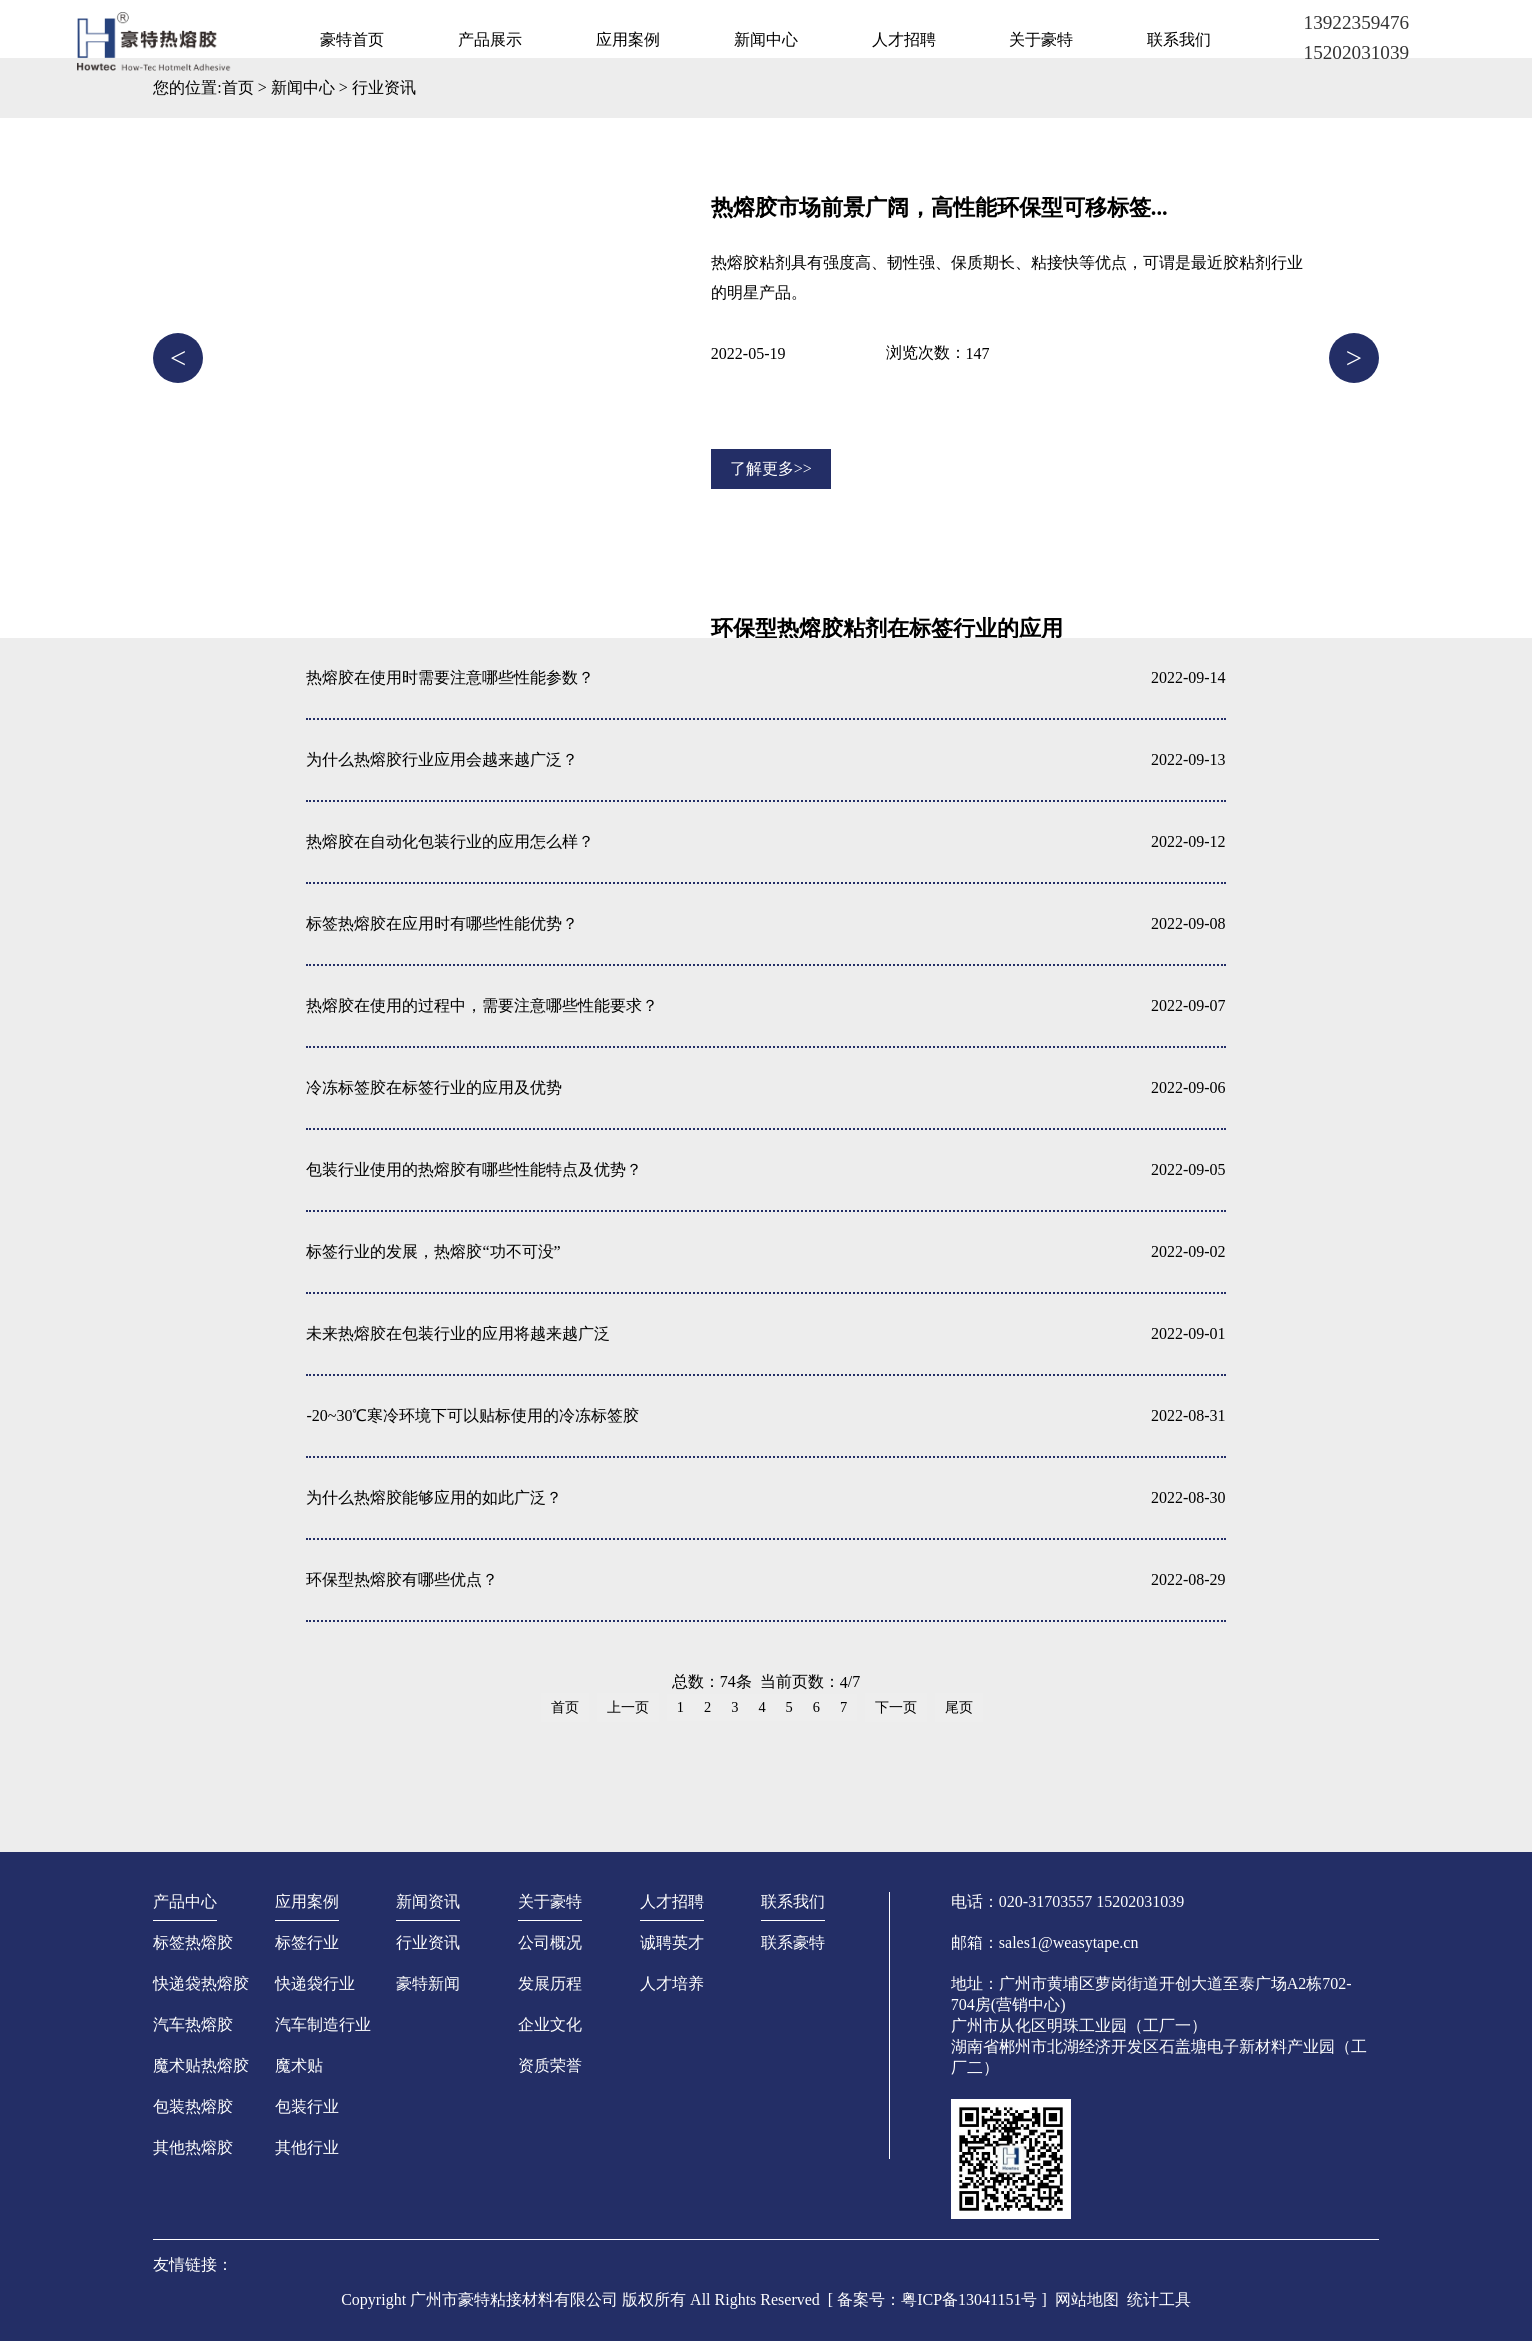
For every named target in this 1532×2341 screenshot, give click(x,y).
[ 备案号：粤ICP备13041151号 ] (937, 2299)
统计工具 (1159, 2299)
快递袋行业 (315, 1983)
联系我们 (1179, 39)
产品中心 (185, 1901)
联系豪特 (793, 1942)
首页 (238, 87)
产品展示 (490, 39)
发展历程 (550, 1983)
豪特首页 (352, 39)
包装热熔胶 (193, 2106)
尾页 (959, 1707)
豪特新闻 (428, 1983)
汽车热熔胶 (193, 2024)
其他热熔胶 (193, 2147)
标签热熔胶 (193, 1942)
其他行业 (307, 2147)
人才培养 (672, 1983)
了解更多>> (771, 468)
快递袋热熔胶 (201, 1983)
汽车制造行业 (323, 2024)
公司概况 (550, 1942)
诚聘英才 (672, 1942)
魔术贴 (299, 2065)
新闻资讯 (428, 1901)
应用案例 (628, 39)
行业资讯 (384, 87)
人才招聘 (904, 39)
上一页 (628, 1707)
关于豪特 (1041, 39)
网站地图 (1087, 2299)
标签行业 (307, 1942)
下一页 (896, 1707)
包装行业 (307, 2106)
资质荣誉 (550, 2065)
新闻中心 (766, 39)
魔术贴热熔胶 (201, 2065)
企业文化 (550, 2024)
